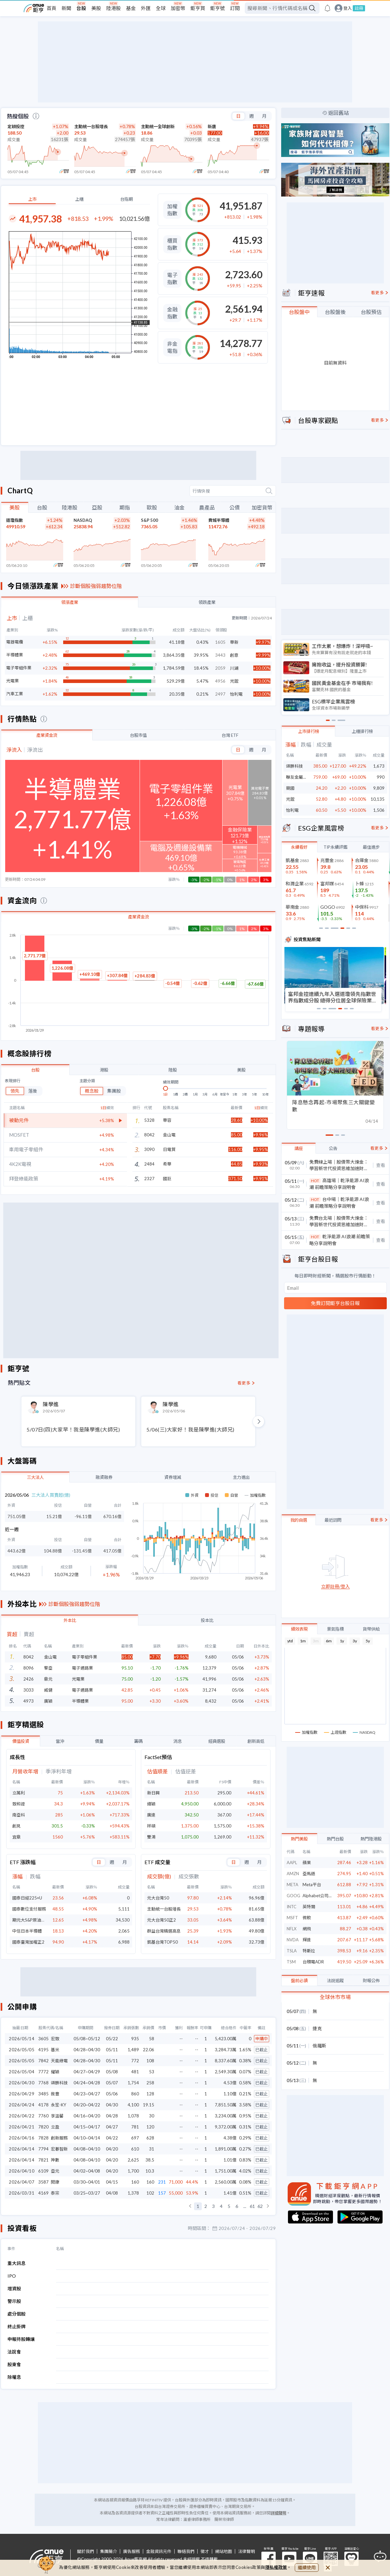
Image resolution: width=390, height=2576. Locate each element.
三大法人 (35, 1477)
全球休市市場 (335, 1997)
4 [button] (221, 2206)
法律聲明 (246, 2551)
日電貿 (169, 1149)
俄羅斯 (319, 2045)
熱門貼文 (19, 1382)
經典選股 (216, 1741)
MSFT (292, 1917)
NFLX (291, 1928)
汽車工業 (14, 694)
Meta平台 (312, 1884)
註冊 (359, 8)
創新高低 (255, 1741)
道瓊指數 (14, 520)
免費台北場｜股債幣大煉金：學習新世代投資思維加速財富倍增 (338, 1221)
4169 (43, 2193)
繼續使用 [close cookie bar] (307, 2567)
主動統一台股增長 (91, 126)
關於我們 (85, 2551)
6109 (43, 2171)
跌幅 (35, 1876)
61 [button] (252, 2206)
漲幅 (17, 1876)
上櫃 (79, 199)
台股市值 (138, 735)
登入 (347, 8)
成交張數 (188, 1876)
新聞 (66, 8)
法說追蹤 (335, 1980)
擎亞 (48, 1668)
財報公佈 (371, 1980)
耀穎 (55, 2071)
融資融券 (104, 1477)
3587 (43, 2182)
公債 (234, 507)
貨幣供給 (371, 1629)
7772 (43, 2071)
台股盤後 (335, 312)
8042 (28, 1656)
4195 (43, 2049)
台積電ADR (313, 1961)
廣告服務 (131, 2551)
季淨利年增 (59, 1771)
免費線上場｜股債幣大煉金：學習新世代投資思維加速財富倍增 (338, 1165)
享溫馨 (57, 2115)
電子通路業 (82, 1668)
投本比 (207, 1620)
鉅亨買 (197, 8)
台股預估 (371, 312)
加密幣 (178, 8)
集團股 (114, 1091)
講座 (298, 1148)
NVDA (293, 1939)
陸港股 (113, 8)
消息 (177, 1741)
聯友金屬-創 (297, 777)
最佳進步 (371, 847)
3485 (43, 2093)
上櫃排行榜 (362, 731)
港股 (104, 1069)
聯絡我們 (186, 2551)
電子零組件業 (18, 668)
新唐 (212, 126)
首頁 (51, 8)
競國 (290, 788)
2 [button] (205, 2206)
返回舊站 (338, 113)
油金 (179, 507)
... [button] (244, 2206)
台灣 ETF (230, 735)
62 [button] (260, 2206)
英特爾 (309, 1906)
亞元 (55, 2171)
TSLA (292, 1950)
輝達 (307, 1939)
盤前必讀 (299, 1980)
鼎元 (48, 1679)
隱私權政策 (276, 2567)
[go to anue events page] (327, 8)
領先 (14, 1091)
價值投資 (20, 1741)
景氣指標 (335, 1629)
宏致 (55, 2038)
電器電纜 (14, 642)
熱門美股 (299, 1838)
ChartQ (20, 490)
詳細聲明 (278, 2512)
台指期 (126, 199)
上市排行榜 (308, 731)
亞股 (97, 507)
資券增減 (172, 1477)
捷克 (317, 2028)
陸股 (172, 1069)
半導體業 (14, 655)
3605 (43, 2038)
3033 (28, 1690)
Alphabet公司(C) (318, 1895)
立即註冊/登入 (335, 1586)
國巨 (167, 1178)
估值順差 (157, 1771)
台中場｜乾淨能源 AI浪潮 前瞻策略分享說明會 (339, 1202)
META (292, 1884)
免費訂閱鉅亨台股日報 (335, 1303)
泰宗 (55, 2193)
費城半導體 (218, 520)
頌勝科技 (59, 2082)
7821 (43, 2160)
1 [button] (198, 2206)
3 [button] (213, 2206)
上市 (32, 199)
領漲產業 (69, 602)
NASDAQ (83, 520)
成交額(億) (159, 1876)
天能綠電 (59, 2060)
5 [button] (229, 2206)
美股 (96, 8)
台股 (81, 8)
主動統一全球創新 (158, 126)
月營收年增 (25, 1771)
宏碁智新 (59, 2148)
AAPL (292, 1862)
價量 (99, 1741)
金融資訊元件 (158, 2551)
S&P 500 (149, 520)
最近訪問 (333, 1520)
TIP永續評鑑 (335, 847)
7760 (43, 2115)
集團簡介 (108, 2551)
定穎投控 (15, 126)
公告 (333, 1148)
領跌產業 (207, 602)
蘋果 (307, 1862)
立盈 (55, 2126)
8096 (28, 1668)
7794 (43, 2148)
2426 (28, 1679)
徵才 (205, 2551)
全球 (161, 8)
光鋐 (290, 799)
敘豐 (55, 2093)
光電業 (12, 681)
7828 (43, 2137)
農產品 (207, 507)
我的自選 (298, 1520)
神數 (55, 2160)
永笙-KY (58, 2104)
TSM (291, 1961)
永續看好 (299, 847)
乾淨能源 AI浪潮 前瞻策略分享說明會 (339, 1240)
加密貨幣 (262, 507)
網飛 (307, 1928)
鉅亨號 (217, 8)
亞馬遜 (309, 1873)
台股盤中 (299, 312)
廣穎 (48, 1701)
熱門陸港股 (371, 1838)
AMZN (293, 1873)
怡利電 (292, 810)
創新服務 (59, 2137)
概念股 (91, 1091)
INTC (291, 1906)
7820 (43, 2126)
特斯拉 (309, 1950)
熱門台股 (335, 1838)
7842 (43, 2060)
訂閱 (235, 8)
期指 (125, 507)
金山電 (169, 1134)
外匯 (146, 8)
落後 (32, 1091)
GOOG (293, 1895)
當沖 (60, 1741)
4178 (43, 2104)
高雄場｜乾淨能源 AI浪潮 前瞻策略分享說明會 (339, 1184)
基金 (131, 8)
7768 (43, 2082)
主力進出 (241, 1477)
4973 (28, 1701)
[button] (190, 2206)
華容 (167, 1120)
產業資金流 (46, 735)
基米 (55, 2049)
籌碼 (138, 1741)
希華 (167, 1164)
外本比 (69, 1620)
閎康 (55, 2182)
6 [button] (236, 2206)
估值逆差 (185, 1771)
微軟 (307, 1917)
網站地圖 (223, 2551)
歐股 (152, 507)
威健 (48, 1690)
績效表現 (299, 1629)
